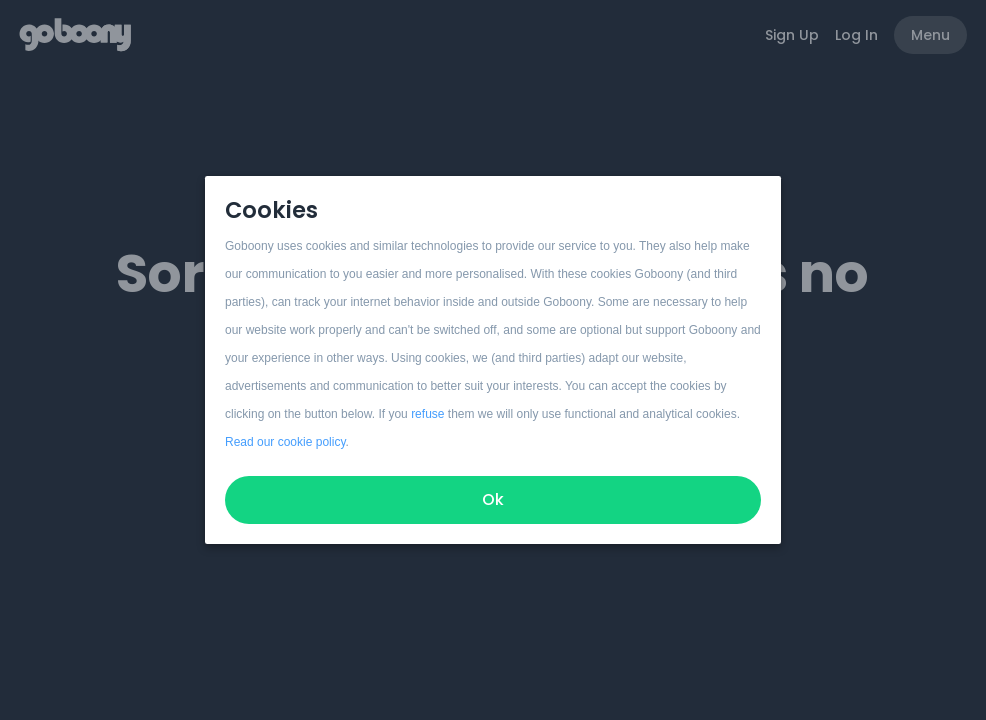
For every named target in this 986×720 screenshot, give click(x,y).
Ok (493, 499)
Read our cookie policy (285, 442)
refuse (427, 414)
